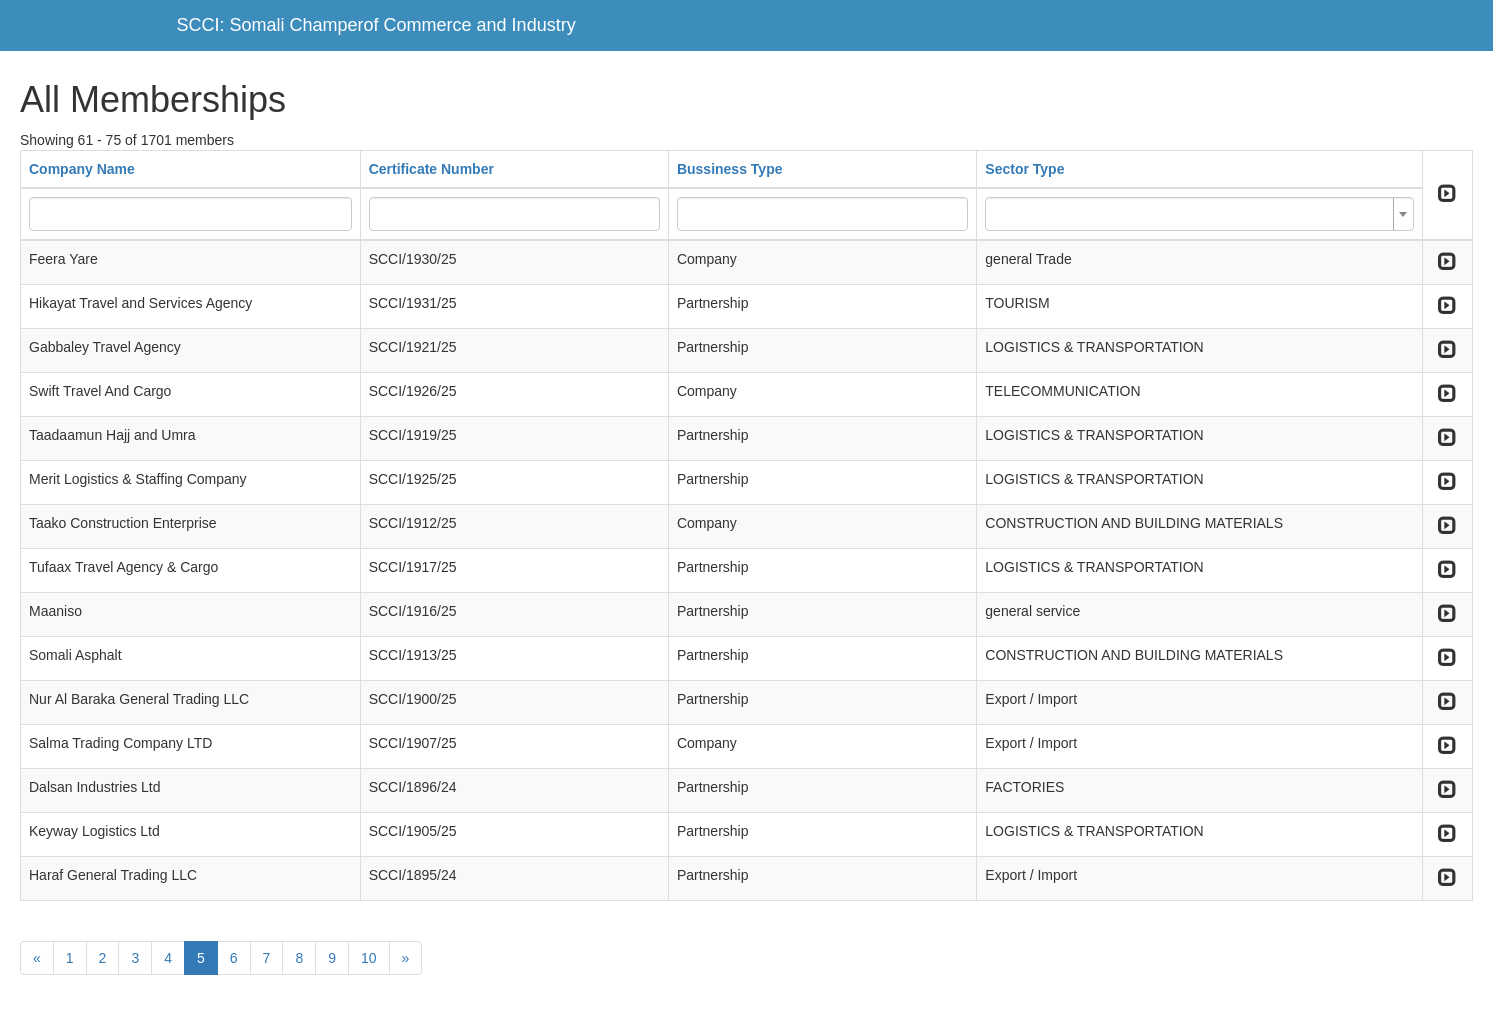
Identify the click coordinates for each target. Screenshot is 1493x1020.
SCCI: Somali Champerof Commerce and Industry (376, 25)
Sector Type (1024, 169)
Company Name (82, 169)
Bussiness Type (730, 169)
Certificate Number (431, 169)
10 (369, 958)
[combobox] (1199, 214)
